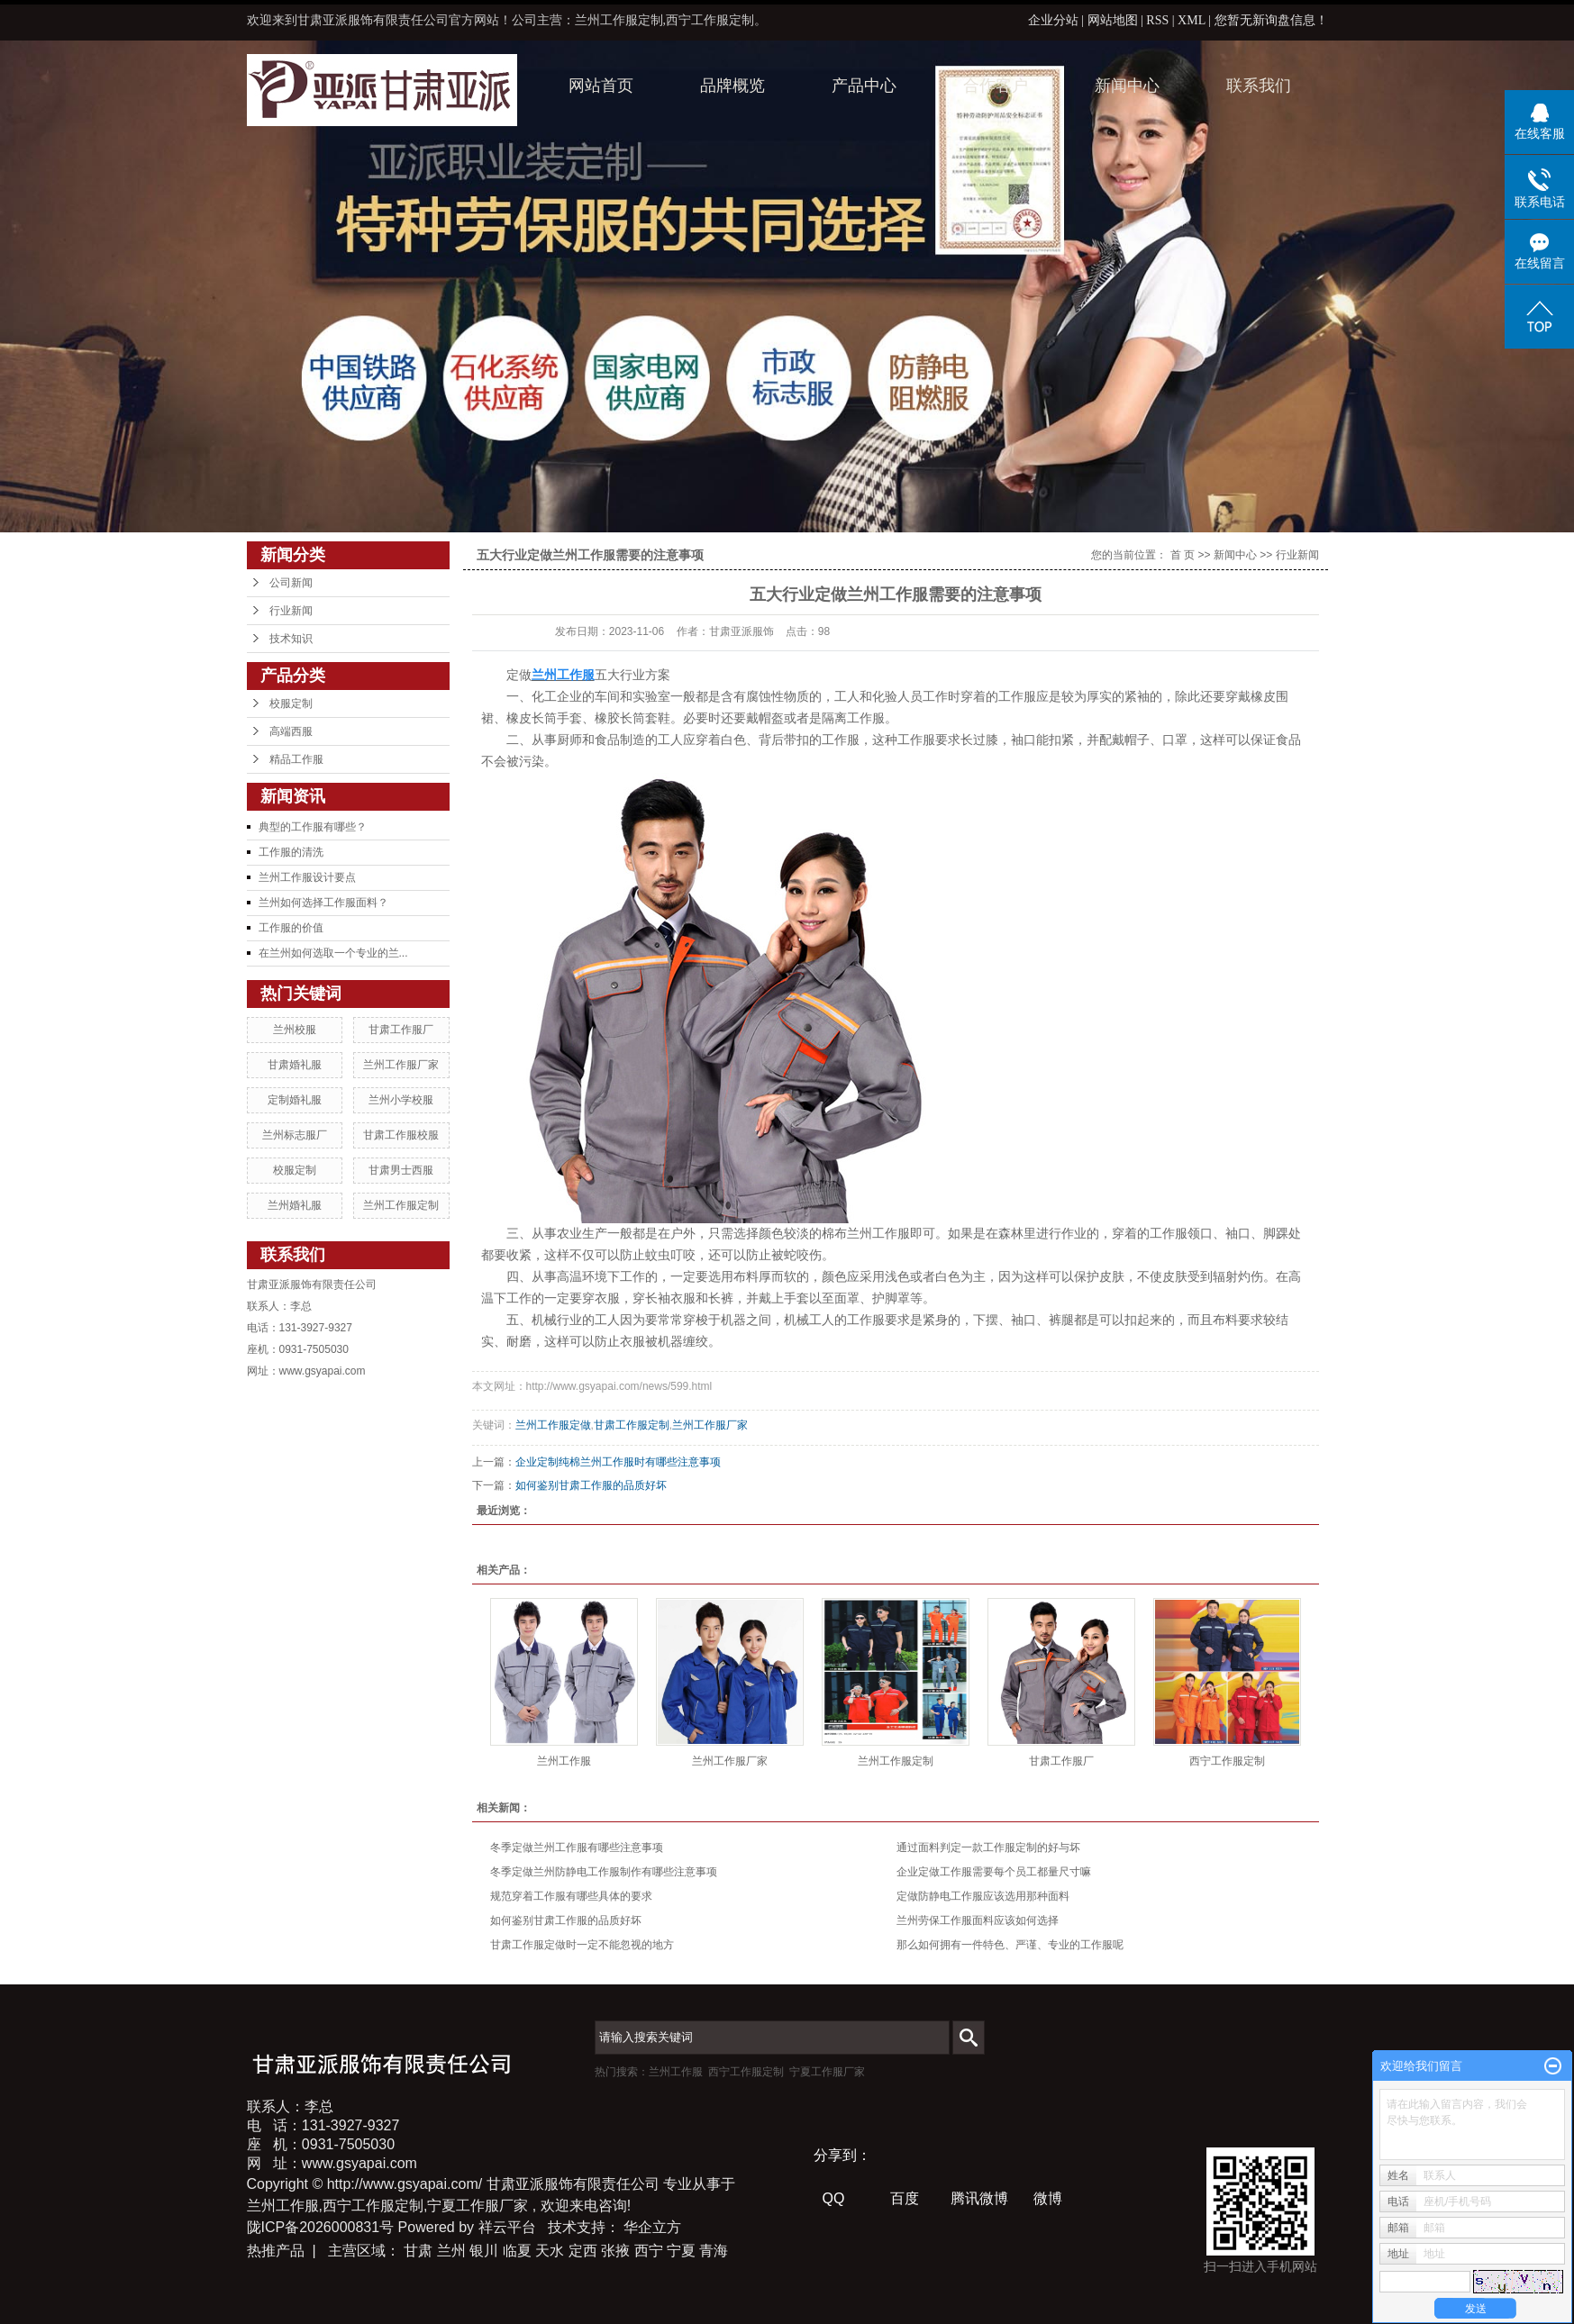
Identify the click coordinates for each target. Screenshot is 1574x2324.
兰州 (451, 2250)
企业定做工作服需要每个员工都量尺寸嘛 (993, 1872)
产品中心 (864, 86)
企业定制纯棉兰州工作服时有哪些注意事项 (618, 1462)
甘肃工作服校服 (401, 1135)
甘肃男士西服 (400, 1170)
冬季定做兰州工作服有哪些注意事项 (576, 1847)
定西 (583, 2250)
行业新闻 (291, 610)
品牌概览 (732, 86)
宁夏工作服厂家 (827, 2071)
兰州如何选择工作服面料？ (323, 902)
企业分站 (1053, 20)
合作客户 (995, 86)
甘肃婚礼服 (295, 1064)
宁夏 (681, 2250)
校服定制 (291, 703)
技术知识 (291, 638)
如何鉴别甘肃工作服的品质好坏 (591, 1485)
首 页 (1182, 555)
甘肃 (418, 2250)
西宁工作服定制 (1227, 1761)
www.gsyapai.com (322, 1371)
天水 (549, 2250)
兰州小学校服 (400, 1100)
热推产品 (276, 2250)
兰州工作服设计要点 (307, 877)
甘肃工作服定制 (631, 1425)
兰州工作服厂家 (401, 1064)
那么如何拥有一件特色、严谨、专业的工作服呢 (1010, 1944)
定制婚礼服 (295, 1100)
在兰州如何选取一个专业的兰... (333, 953)
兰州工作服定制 (401, 1205)
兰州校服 (294, 1029)
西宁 (648, 2250)
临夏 (517, 2250)
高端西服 (291, 731)
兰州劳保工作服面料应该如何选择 (977, 1920)
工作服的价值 (291, 927)
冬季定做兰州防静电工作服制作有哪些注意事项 (603, 1872)
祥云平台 (507, 2227)
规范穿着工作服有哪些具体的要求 (571, 1896)
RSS (1157, 20)
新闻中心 (1127, 86)
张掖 (615, 2250)
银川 (483, 2250)
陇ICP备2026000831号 (321, 2227)
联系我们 (1258, 86)
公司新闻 (291, 582)
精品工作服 (296, 759)
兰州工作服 (564, 1761)
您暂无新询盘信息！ (1271, 20)
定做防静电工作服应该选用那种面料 (982, 1896)
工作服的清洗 (291, 852)
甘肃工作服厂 (400, 1029)
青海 (713, 2250)
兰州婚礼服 (295, 1205)
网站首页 (601, 86)
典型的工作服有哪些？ (313, 827)
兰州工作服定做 (553, 1425)
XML (1192, 20)
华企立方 (652, 2227)
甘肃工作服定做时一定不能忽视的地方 (582, 1944)
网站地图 (1114, 20)
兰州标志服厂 (294, 1135)
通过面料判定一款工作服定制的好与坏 (988, 1847)
